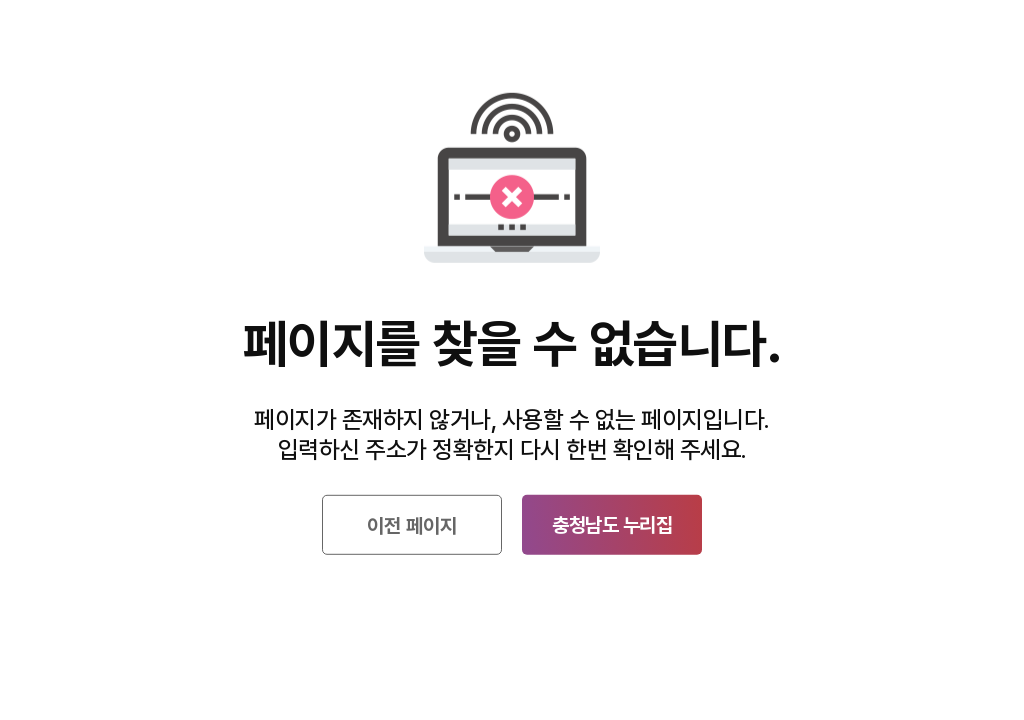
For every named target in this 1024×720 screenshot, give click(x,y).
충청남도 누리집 (612, 525)
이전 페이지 (412, 526)
